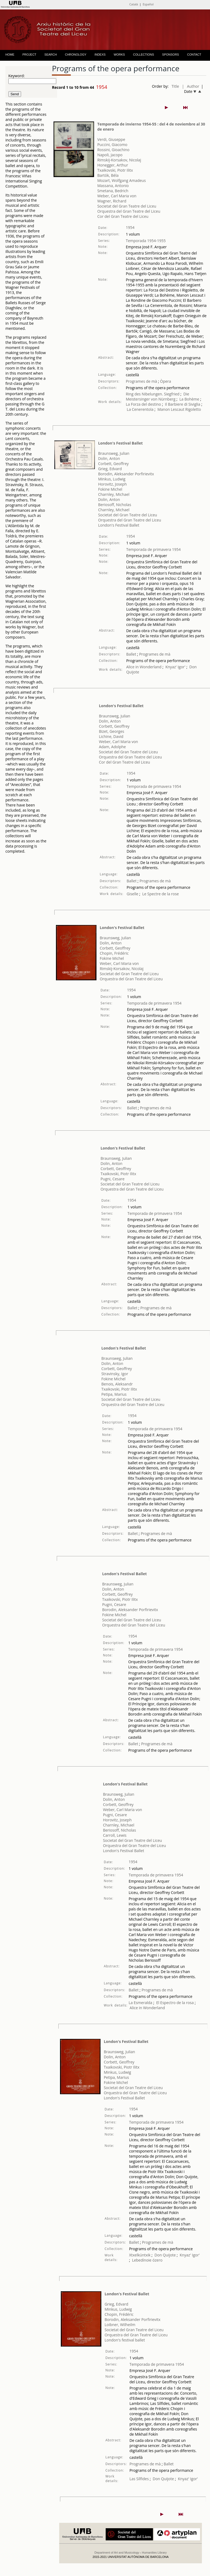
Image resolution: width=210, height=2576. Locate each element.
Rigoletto (193, 409)
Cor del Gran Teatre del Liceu (122, 216)
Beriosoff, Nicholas (114, 504)
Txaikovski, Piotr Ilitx (115, 170)
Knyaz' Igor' (175, 666)
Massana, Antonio (113, 185)
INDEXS (100, 54)
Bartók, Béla (108, 175)
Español (148, 4)
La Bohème (189, 399)
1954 (130, 227)
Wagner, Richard (111, 201)
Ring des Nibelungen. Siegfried (152, 393)
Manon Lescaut (170, 409)
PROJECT (29, 54)
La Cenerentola (140, 409)
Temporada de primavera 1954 (153, 549)
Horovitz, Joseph (112, 484)
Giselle (132, 893)
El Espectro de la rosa (175, 2002)
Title (175, 86)
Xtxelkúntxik (140, 2255)
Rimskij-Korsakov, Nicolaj (119, 159)
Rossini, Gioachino (113, 149)
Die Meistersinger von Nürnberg (157, 396)
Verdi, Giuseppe (111, 139)
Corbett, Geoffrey (113, 463)
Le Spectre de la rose (160, 893)
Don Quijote (165, 2255)
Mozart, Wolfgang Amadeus (121, 180)
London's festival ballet (125, 2340)
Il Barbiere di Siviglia (182, 404)
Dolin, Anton (109, 458)
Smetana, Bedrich (112, 190)
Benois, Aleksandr (117, 1384)
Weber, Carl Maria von (116, 195)
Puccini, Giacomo (112, 144)
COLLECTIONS (143, 54)
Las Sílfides (139, 2478)
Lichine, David (111, 736)
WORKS (119, 54)
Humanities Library (154, 2552)
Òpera (165, 381)
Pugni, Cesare (113, 1178)
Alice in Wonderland (143, 666)
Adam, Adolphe (112, 746)
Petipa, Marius (113, 1394)
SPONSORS (170, 54)
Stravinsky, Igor (114, 1373)
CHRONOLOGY (75, 54)
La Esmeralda (140, 2002)
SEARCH (50, 54)
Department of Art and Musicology (117, 2552)
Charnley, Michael (113, 494)
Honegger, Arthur (112, 165)
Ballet (131, 654)
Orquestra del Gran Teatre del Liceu (128, 211)
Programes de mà (141, 381)
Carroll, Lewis (114, 1835)
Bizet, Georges (111, 731)
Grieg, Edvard (110, 468)
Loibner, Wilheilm (120, 2324)
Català (133, 4)
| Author (190, 86)
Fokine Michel (110, 489)
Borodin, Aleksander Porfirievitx (126, 473)
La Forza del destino (143, 404)
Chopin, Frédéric (114, 953)
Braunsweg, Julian (113, 453)
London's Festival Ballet (120, 443)
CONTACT (194, 54)
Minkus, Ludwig (111, 479)
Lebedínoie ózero (147, 2260)
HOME (9, 54)
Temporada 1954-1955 (146, 240)
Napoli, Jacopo (109, 154)
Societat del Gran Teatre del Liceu (126, 206)
